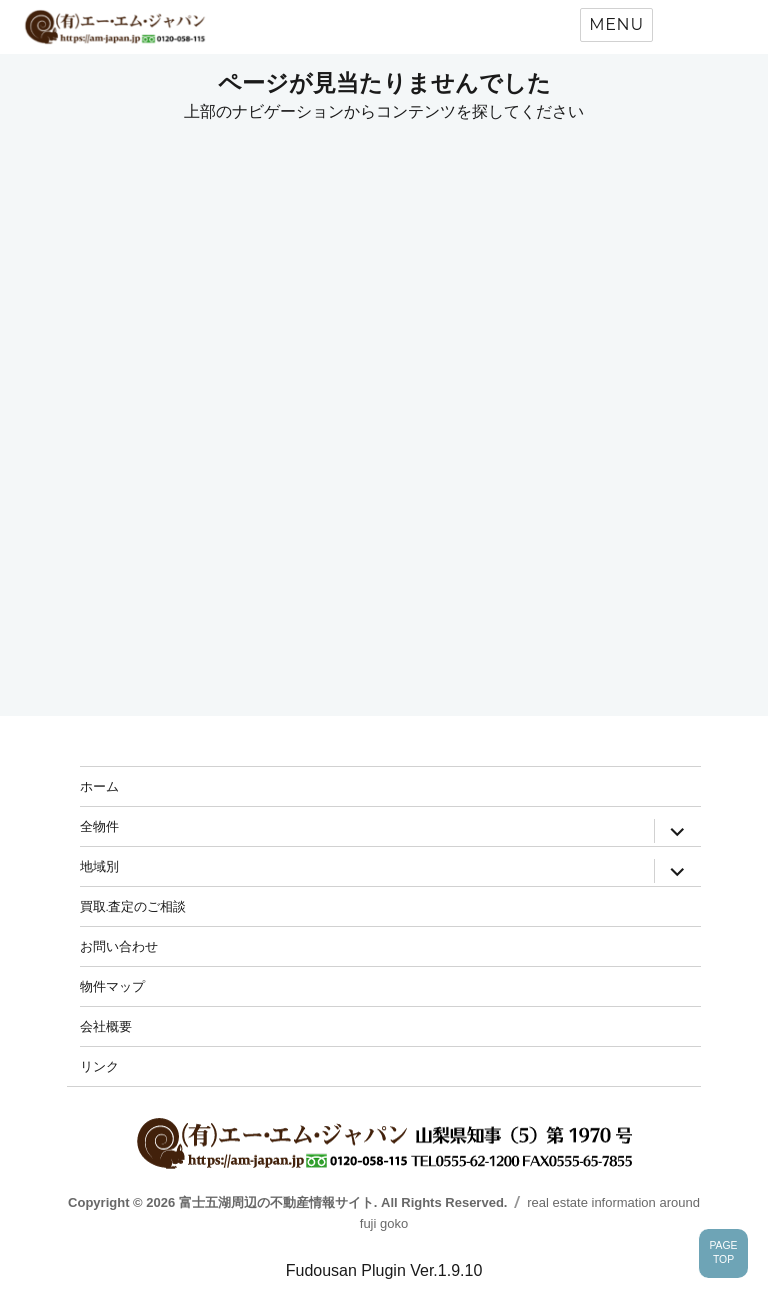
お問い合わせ (119, 946)
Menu (616, 24)
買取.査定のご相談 (133, 906)
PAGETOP (723, 1253)
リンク (99, 1066)
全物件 (99, 826)
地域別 (99, 866)
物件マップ (112, 986)
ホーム (99, 786)
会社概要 (106, 1026)
